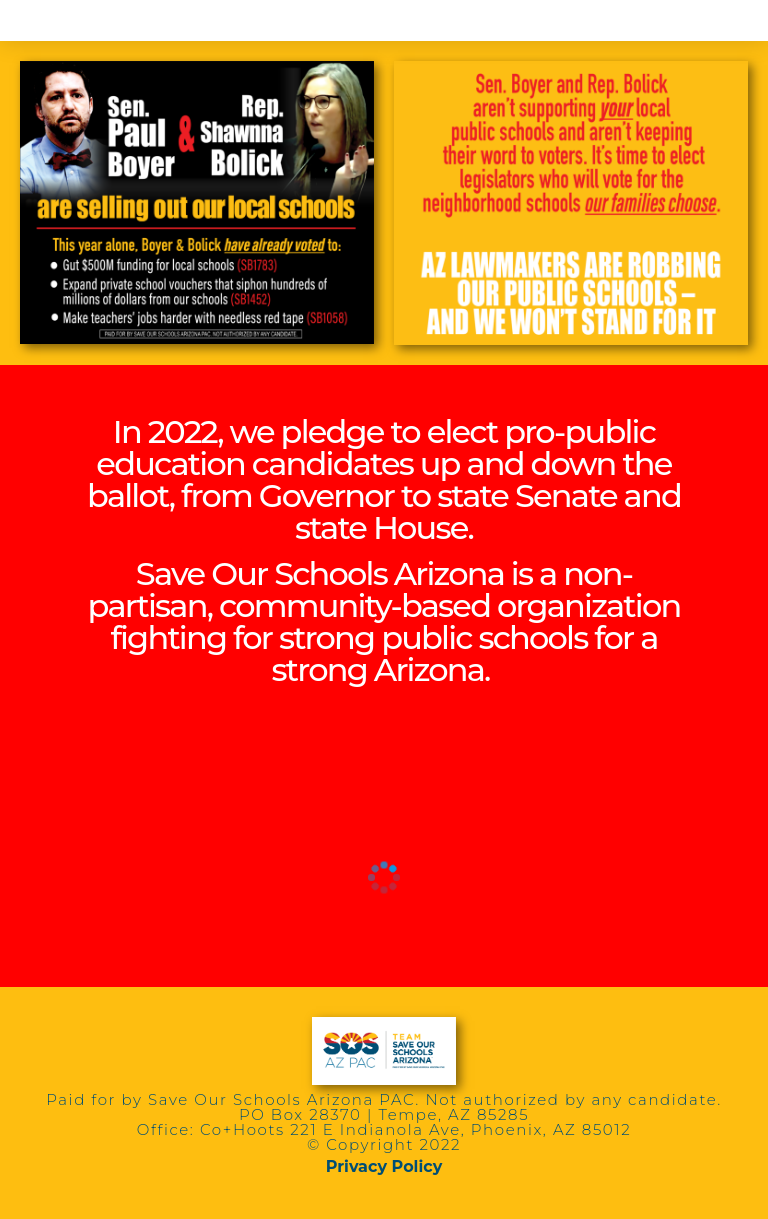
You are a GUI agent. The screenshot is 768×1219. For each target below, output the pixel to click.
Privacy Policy (384, 1166)
